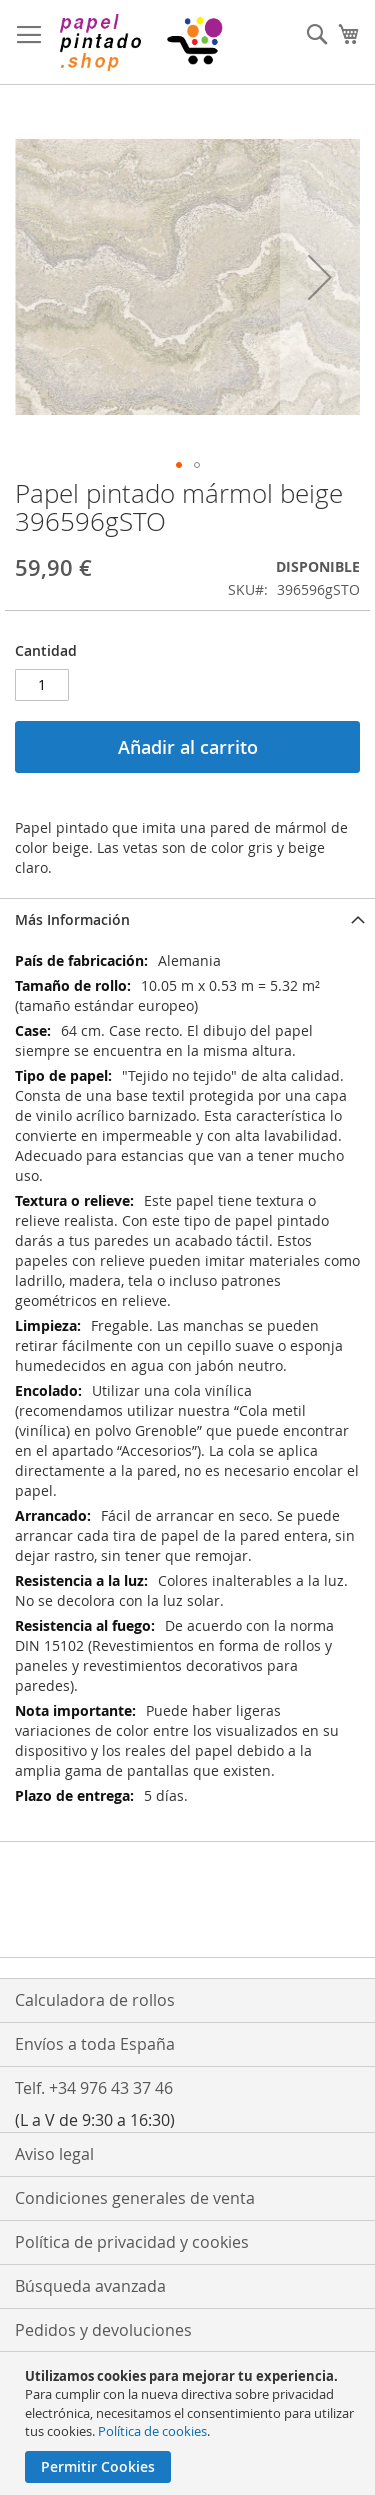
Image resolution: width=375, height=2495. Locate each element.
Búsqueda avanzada (90, 2286)
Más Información (72, 919)
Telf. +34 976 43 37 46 (94, 2088)
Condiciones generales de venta (135, 2198)
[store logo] (140, 42)
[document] (190, 2425)
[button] (320, 277)
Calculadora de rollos (95, 2000)
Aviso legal (54, 2154)
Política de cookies (152, 2431)
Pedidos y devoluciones (103, 2330)
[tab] (187, 919)
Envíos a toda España (95, 2044)
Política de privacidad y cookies (132, 2242)
